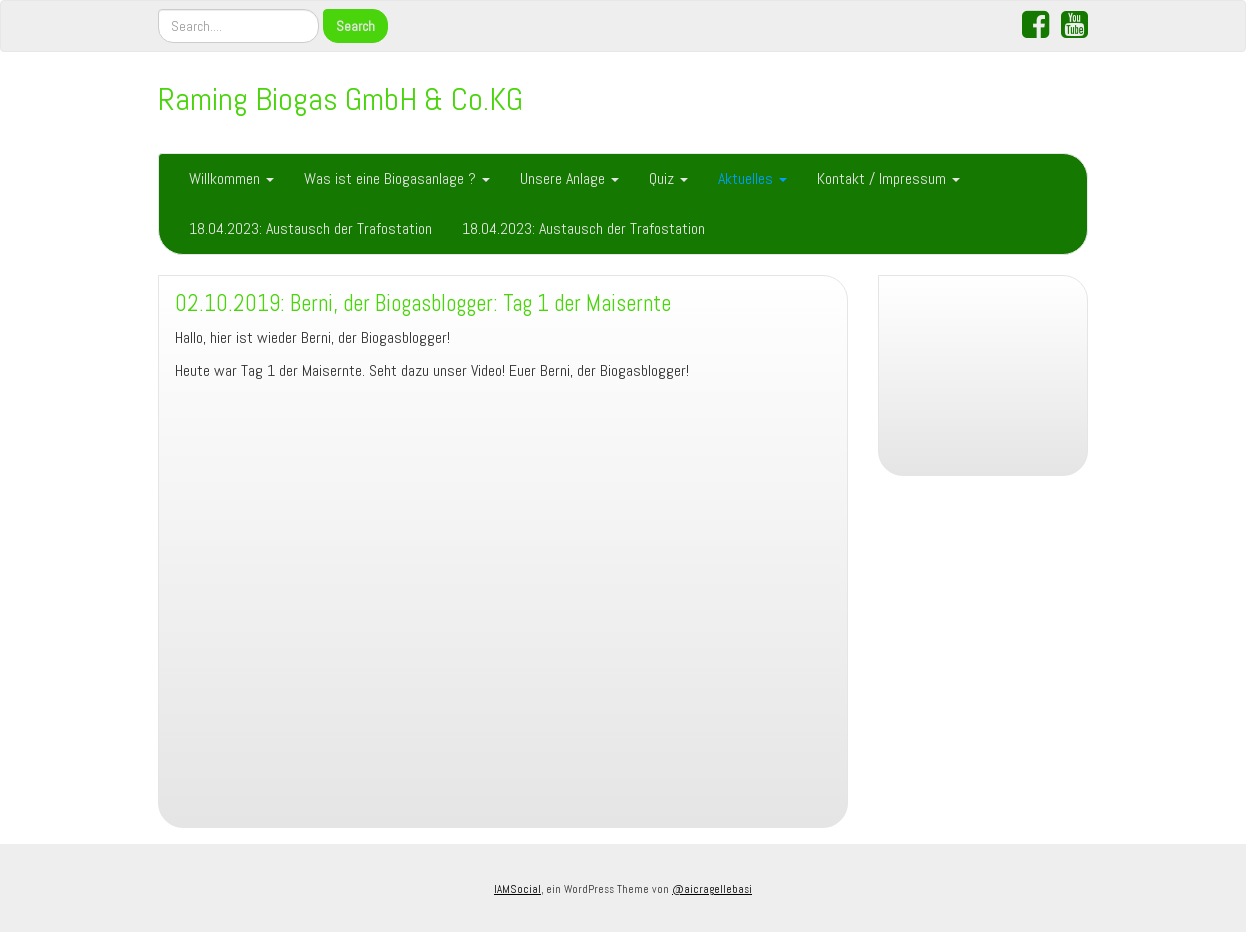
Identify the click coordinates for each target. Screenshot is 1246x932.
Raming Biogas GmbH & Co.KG (340, 99)
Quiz (668, 178)
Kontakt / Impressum (888, 178)
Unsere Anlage (569, 178)
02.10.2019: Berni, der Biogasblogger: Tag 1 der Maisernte (423, 303)
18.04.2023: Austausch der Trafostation (310, 228)
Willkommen (231, 178)
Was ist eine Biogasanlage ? (397, 178)
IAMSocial (517, 889)
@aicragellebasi (712, 889)
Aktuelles (752, 178)
